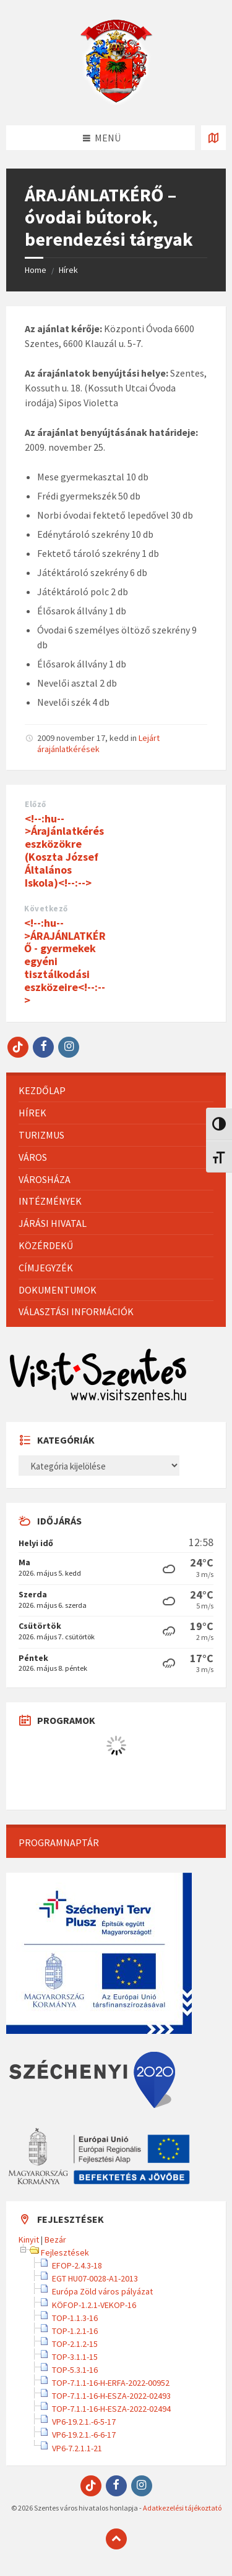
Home (35, 269)
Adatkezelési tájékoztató (182, 2507)
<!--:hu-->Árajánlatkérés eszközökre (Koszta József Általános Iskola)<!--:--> (64, 850)
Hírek (68, 269)
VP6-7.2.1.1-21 (77, 2448)
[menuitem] (116, 1091)
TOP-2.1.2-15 (75, 2343)
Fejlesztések (65, 2252)
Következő (46, 908)
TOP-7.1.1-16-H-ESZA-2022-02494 (111, 2408)
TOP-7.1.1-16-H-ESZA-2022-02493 (111, 2395)
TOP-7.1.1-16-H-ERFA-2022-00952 (111, 2382)
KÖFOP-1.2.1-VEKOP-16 (94, 2304)
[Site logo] (116, 101)
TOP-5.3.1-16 (75, 2369)
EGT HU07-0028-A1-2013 (95, 2278)
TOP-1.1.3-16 (75, 2317)
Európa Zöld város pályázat (102, 2291)
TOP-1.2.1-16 (75, 2330)
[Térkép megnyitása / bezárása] (213, 137)
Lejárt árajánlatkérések (98, 743)
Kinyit (29, 2239)
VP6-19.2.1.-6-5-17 (84, 2421)
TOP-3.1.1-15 (75, 2356)
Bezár (55, 2239)
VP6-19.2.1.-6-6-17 (84, 2434)
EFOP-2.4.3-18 (77, 2265)
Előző (35, 804)
